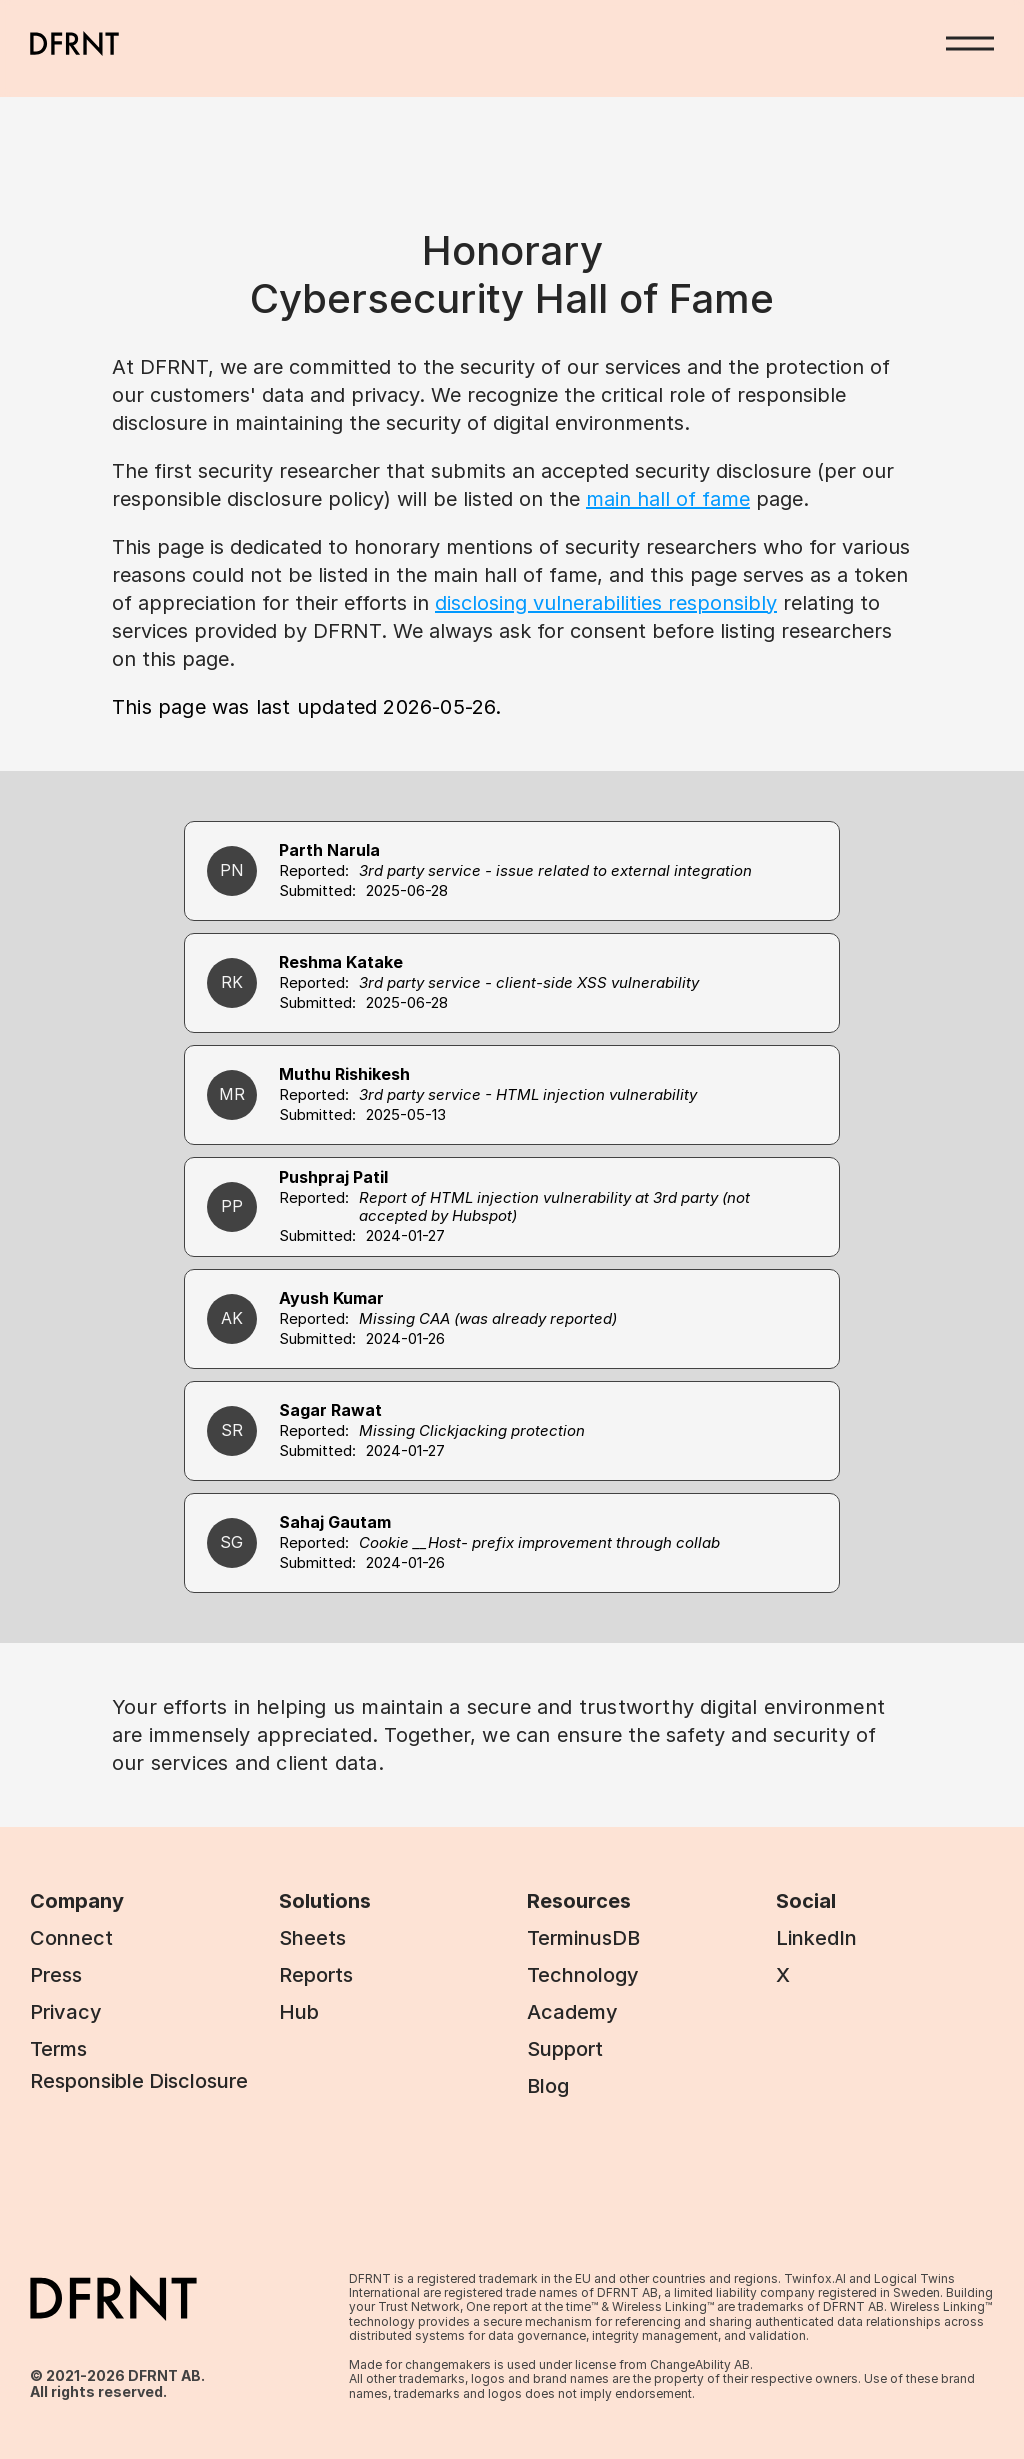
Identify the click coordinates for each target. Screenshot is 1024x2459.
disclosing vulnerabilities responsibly (606, 603)
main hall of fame (668, 499)
